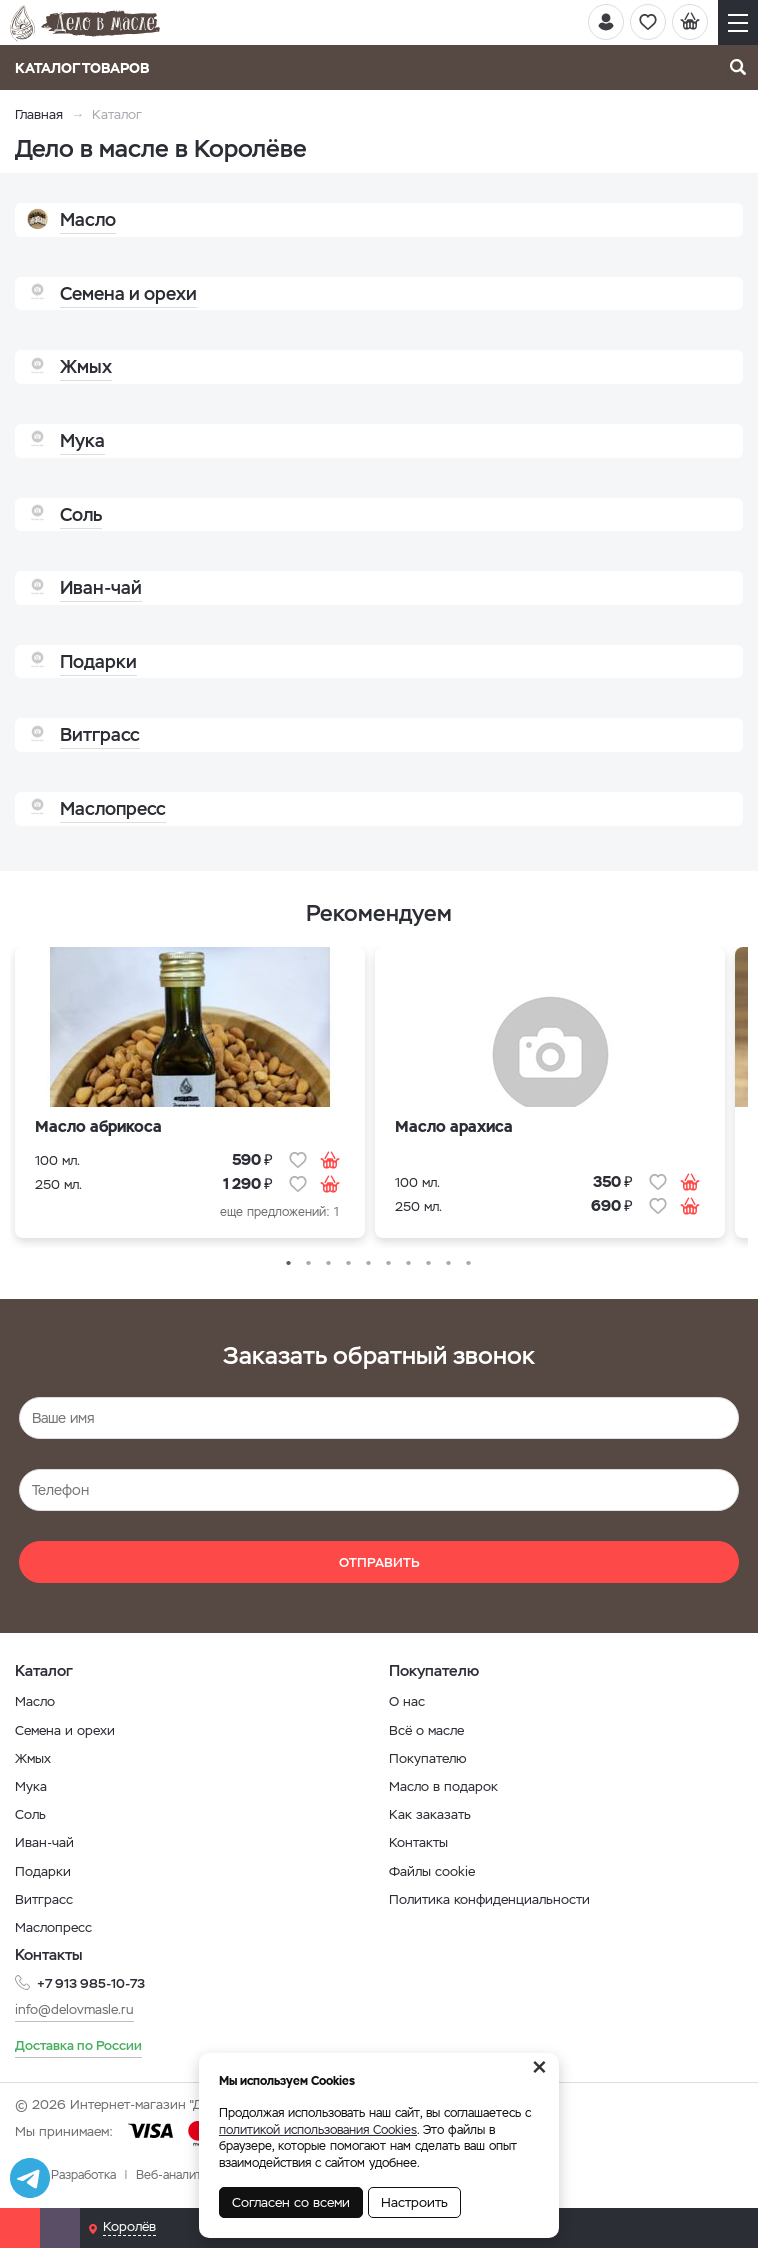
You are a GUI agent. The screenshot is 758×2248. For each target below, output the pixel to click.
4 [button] (349, 1264)
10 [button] (469, 1264)
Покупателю (428, 1758)
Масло (35, 1701)
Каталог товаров (88, 68)
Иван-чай (44, 1842)
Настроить (414, 2202)
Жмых (33, 1758)
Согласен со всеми (291, 2202)
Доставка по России (78, 2045)
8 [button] (429, 1264)
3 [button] (329, 1264)
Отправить (379, 1562)
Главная (39, 114)
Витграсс (44, 1899)
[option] (190, 1097)
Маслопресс (53, 1927)
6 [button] (389, 1264)
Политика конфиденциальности (489, 1899)
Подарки (43, 1871)
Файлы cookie (432, 1871)
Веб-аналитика (178, 2175)
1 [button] (289, 1264)
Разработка (83, 2175)
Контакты (418, 1842)
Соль (30, 1814)
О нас (407, 1701)
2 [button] (309, 1264)
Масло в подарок (443, 1786)
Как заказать (430, 1814)
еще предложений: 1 (279, 1212)
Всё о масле (426, 1730)
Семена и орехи (65, 1730)
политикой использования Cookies (318, 2130)
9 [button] (449, 1264)
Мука (31, 1786)
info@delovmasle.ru (74, 2009)
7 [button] (409, 1264)
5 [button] (369, 1264)
